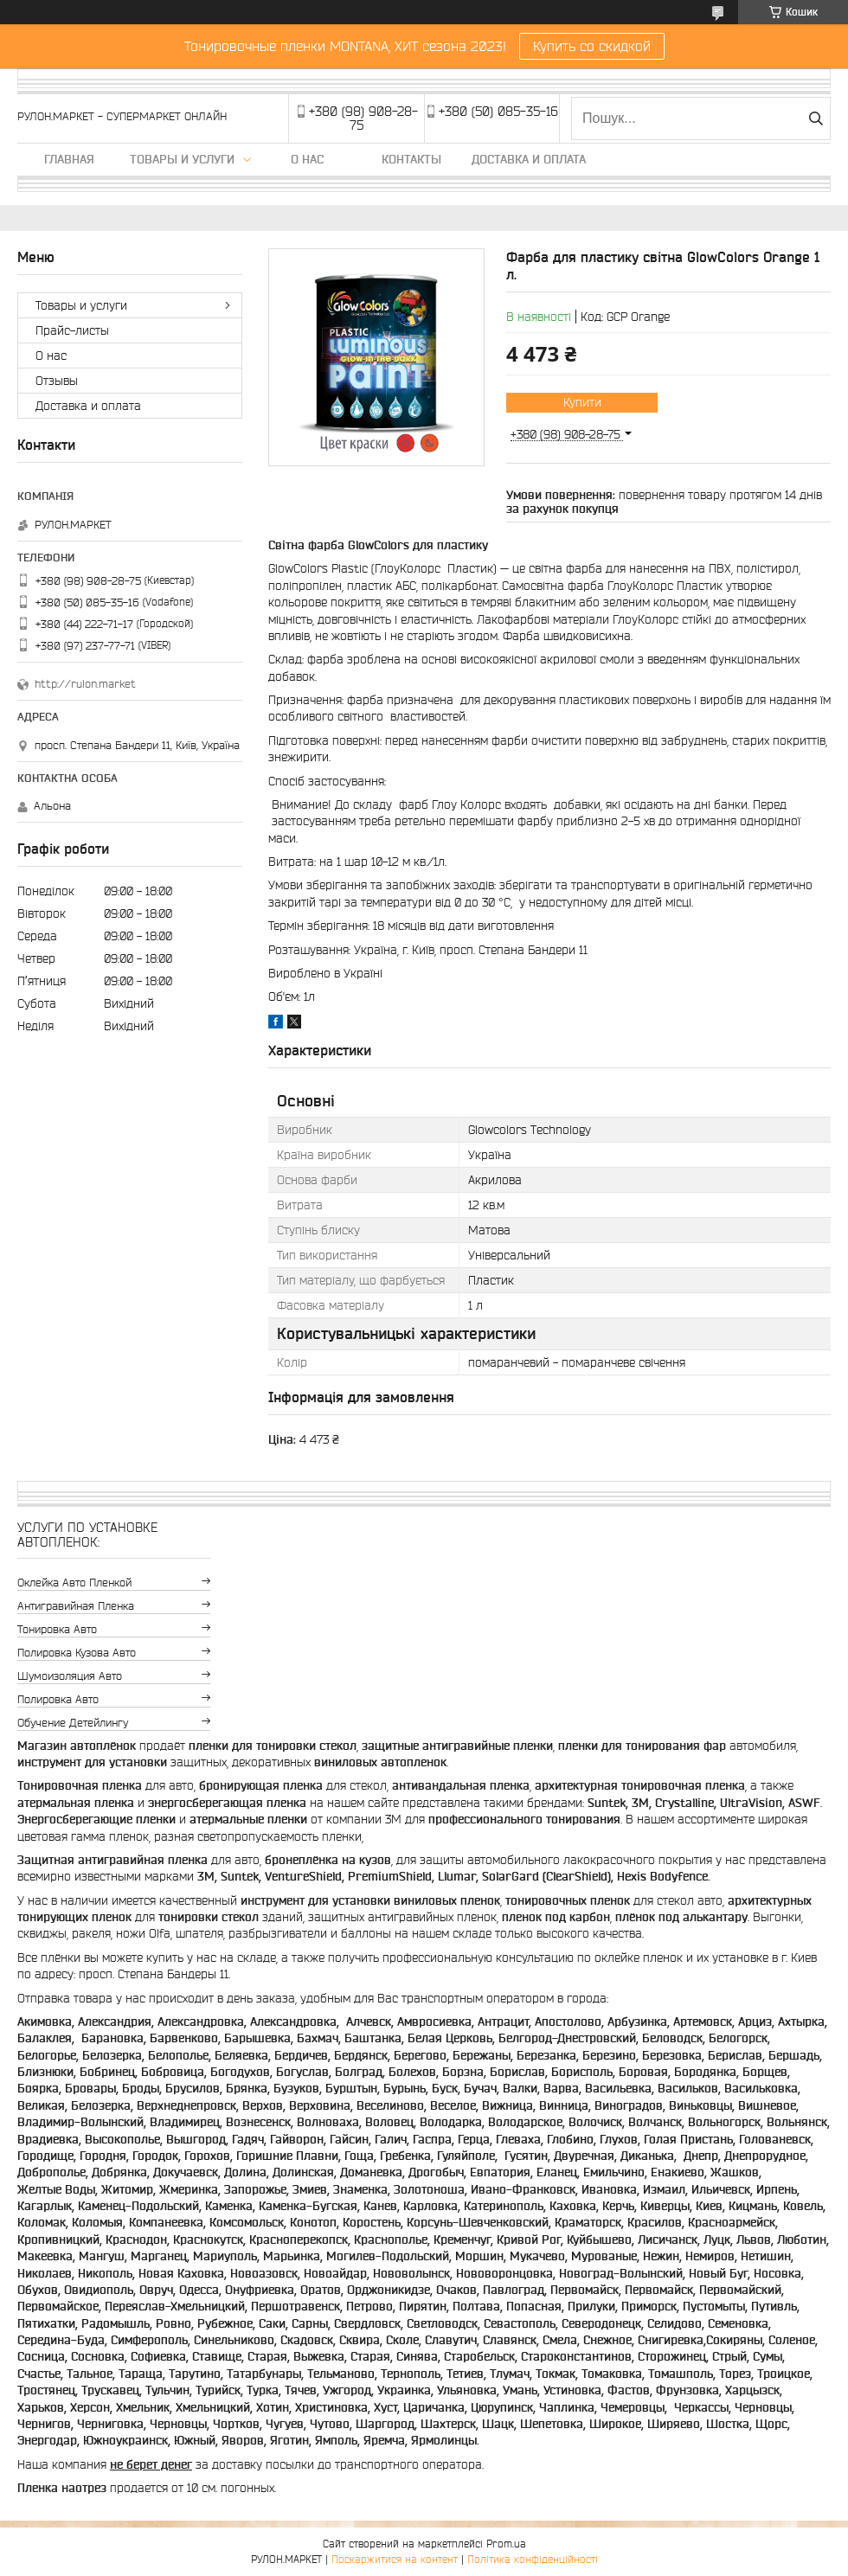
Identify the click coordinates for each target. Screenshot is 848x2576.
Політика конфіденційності (532, 2559)
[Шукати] (815, 118)
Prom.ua (506, 2543)
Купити (582, 402)
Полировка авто (58, 1699)
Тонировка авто (57, 1629)
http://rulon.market (85, 683)
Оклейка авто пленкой (74, 1582)
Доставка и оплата (529, 159)
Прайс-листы (72, 330)
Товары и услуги (182, 159)
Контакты (411, 159)
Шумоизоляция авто (69, 1675)
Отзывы (56, 381)
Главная (69, 159)
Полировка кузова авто (76, 1652)
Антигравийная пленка (75, 1605)
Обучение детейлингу (72, 1722)
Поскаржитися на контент (394, 2559)
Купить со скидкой (592, 46)
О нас (307, 159)
